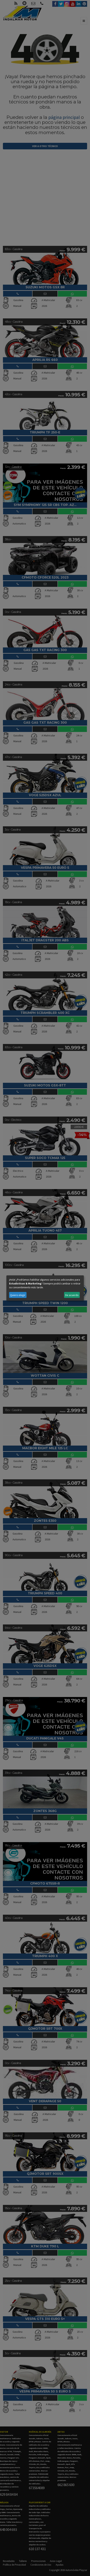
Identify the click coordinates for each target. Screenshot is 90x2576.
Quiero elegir (17, 1295)
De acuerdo (72, 1295)
